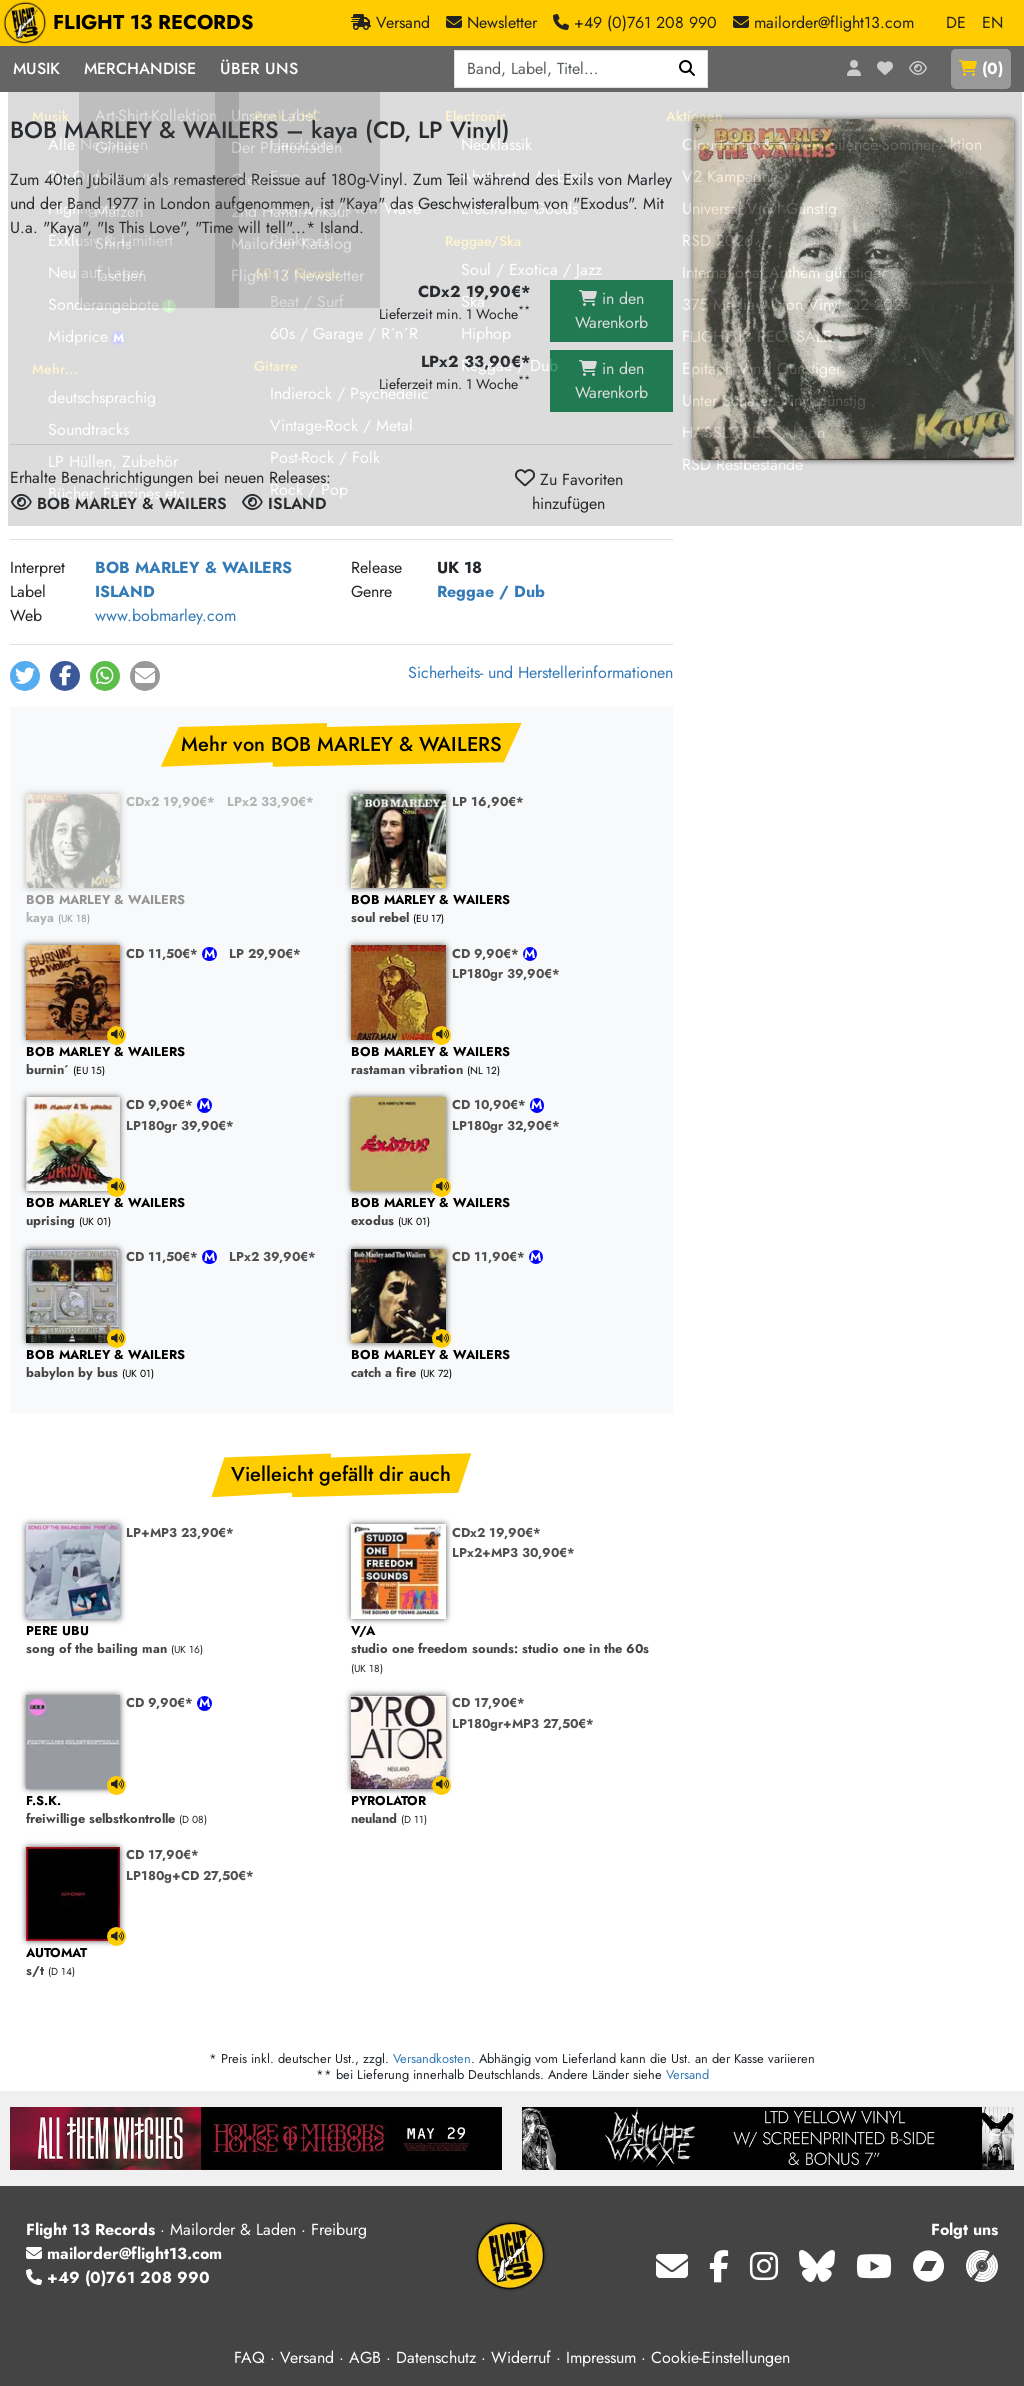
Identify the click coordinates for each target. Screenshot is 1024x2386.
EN (992, 22)
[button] (25, 676)
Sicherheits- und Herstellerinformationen (540, 672)
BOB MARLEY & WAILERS (193, 567)
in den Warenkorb (611, 310)
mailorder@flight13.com (124, 2253)
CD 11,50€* (164, 953)
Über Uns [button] (259, 68)
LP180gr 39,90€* (506, 973)
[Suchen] (687, 69)
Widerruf (521, 2357)
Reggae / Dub (491, 591)
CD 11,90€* (490, 1256)
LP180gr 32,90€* (506, 1125)
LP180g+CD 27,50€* (190, 1875)
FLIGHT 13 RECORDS (133, 23)
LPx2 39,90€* (272, 1256)
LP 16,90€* (488, 801)
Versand (687, 2074)
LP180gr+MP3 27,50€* (523, 1723)
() (981, 68)
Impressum (601, 2357)
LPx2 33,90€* (270, 801)
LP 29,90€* (265, 953)
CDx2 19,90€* (170, 801)
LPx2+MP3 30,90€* (513, 1552)
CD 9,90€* (487, 953)
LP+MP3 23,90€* (180, 1532)
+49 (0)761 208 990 (118, 2277)
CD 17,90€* (488, 1702)
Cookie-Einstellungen (720, 2357)
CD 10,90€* (491, 1104)
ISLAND (125, 591)
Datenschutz (436, 2357)
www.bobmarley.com (165, 615)
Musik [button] (36, 68)
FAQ (249, 2357)
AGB (365, 2357)
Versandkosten (432, 2058)
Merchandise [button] (140, 68)
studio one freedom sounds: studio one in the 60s (503, 1640)
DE (956, 22)
